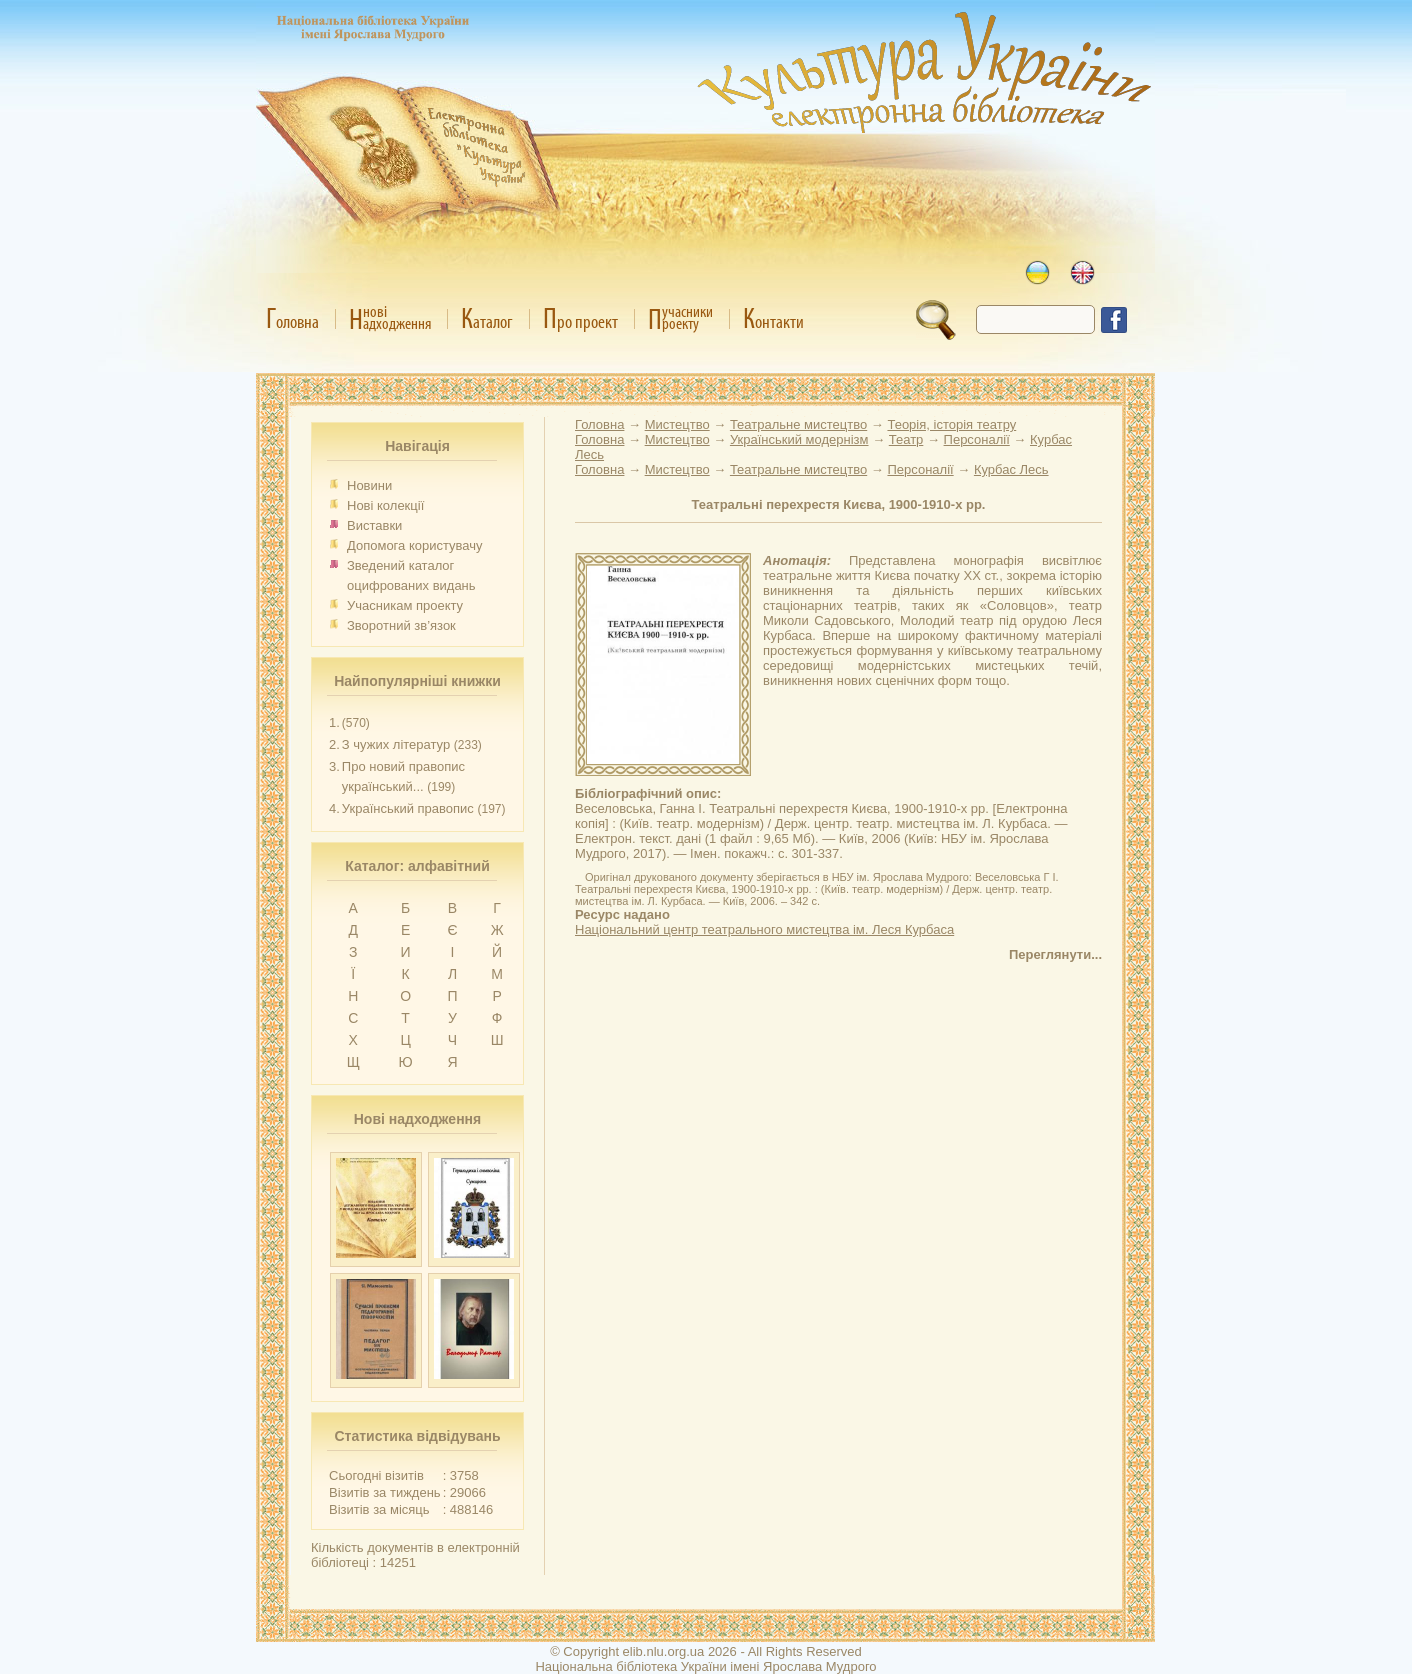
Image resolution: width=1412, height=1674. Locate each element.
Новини (369, 485)
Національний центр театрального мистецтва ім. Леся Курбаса (764, 929)
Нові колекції (385, 505)
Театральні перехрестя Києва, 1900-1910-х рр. (839, 504)
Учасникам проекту (405, 605)
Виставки (374, 525)
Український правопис (408, 808)
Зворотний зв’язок (401, 625)
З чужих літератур (396, 744)
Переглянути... (1055, 954)
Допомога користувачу (415, 545)
